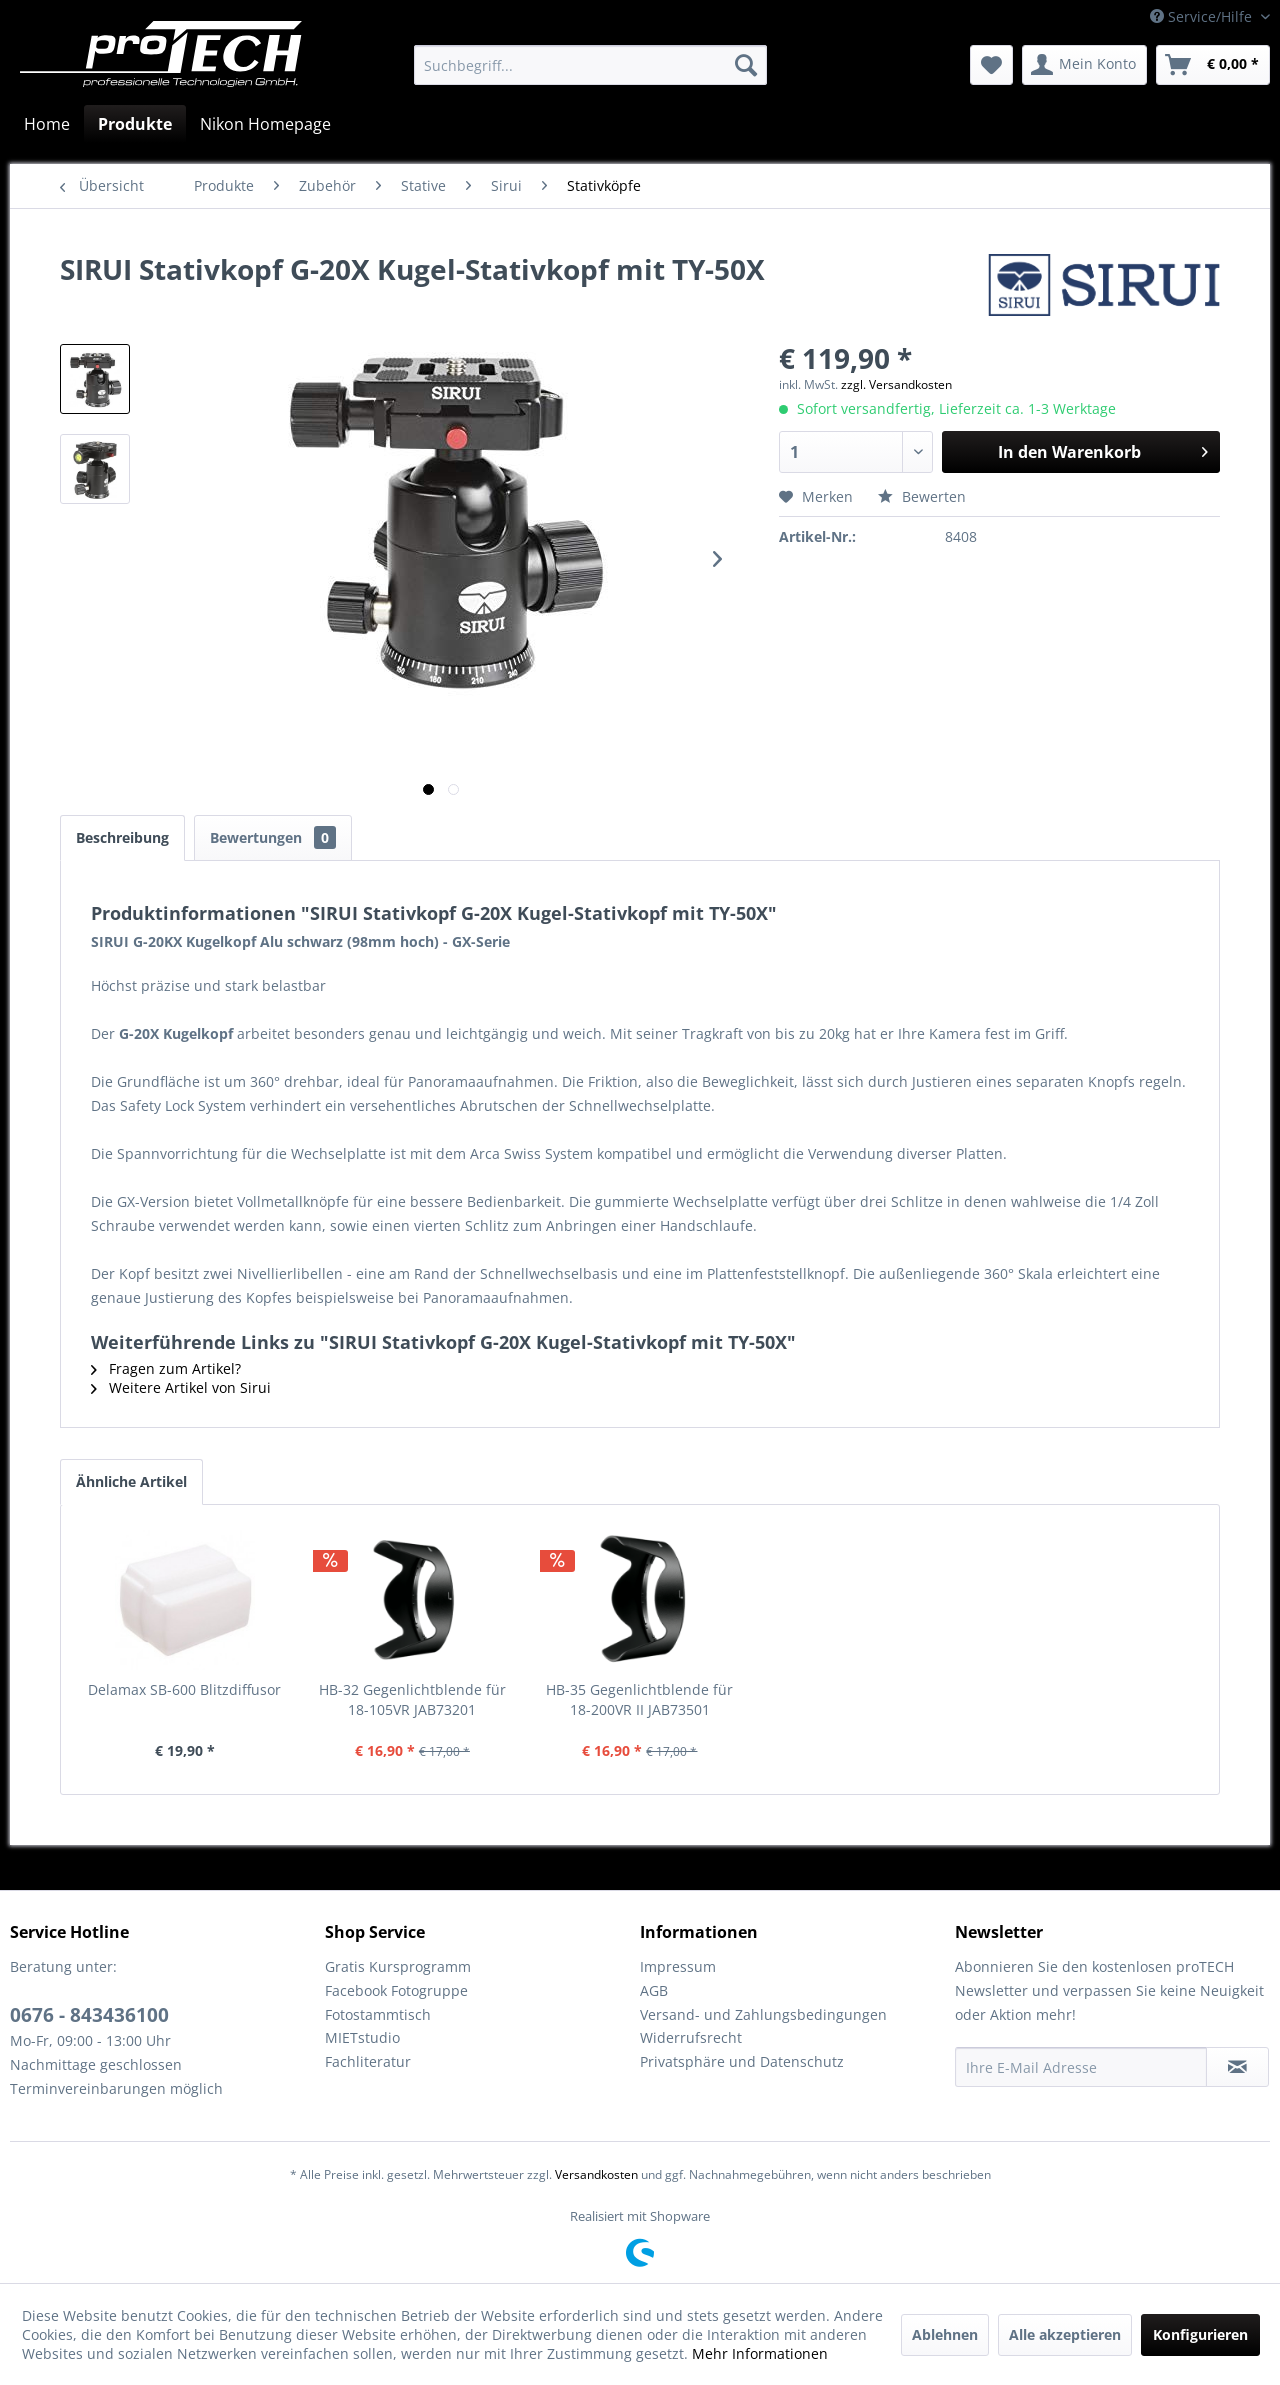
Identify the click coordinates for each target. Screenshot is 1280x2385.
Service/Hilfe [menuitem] (1203, 16)
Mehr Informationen (760, 2353)
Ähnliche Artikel (131, 1481)
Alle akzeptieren (1065, 2334)
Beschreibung (122, 837)
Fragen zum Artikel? (166, 1368)
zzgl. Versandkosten (896, 384)
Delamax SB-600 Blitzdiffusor (184, 1689)
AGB (654, 1990)
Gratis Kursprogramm (398, 1966)
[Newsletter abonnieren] (1237, 2067)
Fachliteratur (368, 2061)
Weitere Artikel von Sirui (181, 1387)
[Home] (47, 124)
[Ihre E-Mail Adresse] (1081, 2067)
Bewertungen (273, 837)
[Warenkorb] (1213, 65)
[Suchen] (746, 65)
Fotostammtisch (378, 2014)
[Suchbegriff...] (590, 65)
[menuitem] (590, 65)
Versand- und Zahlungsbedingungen (763, 2014)
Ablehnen (945, 2334)
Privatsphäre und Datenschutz (742, 2061)
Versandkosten (596, 2174)
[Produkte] (135, 124)
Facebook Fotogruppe (396, 1990)
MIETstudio (362, 2037)
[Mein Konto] (1084, 65)
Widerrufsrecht (691, 2037)
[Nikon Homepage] (265, 124)
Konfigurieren (1200, 2334)
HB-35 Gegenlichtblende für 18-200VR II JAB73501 (639, 1699)
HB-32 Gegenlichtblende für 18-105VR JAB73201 (412, 1699)
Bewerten (922, 496)
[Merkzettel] (991, 65)
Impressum (678, 1966)
